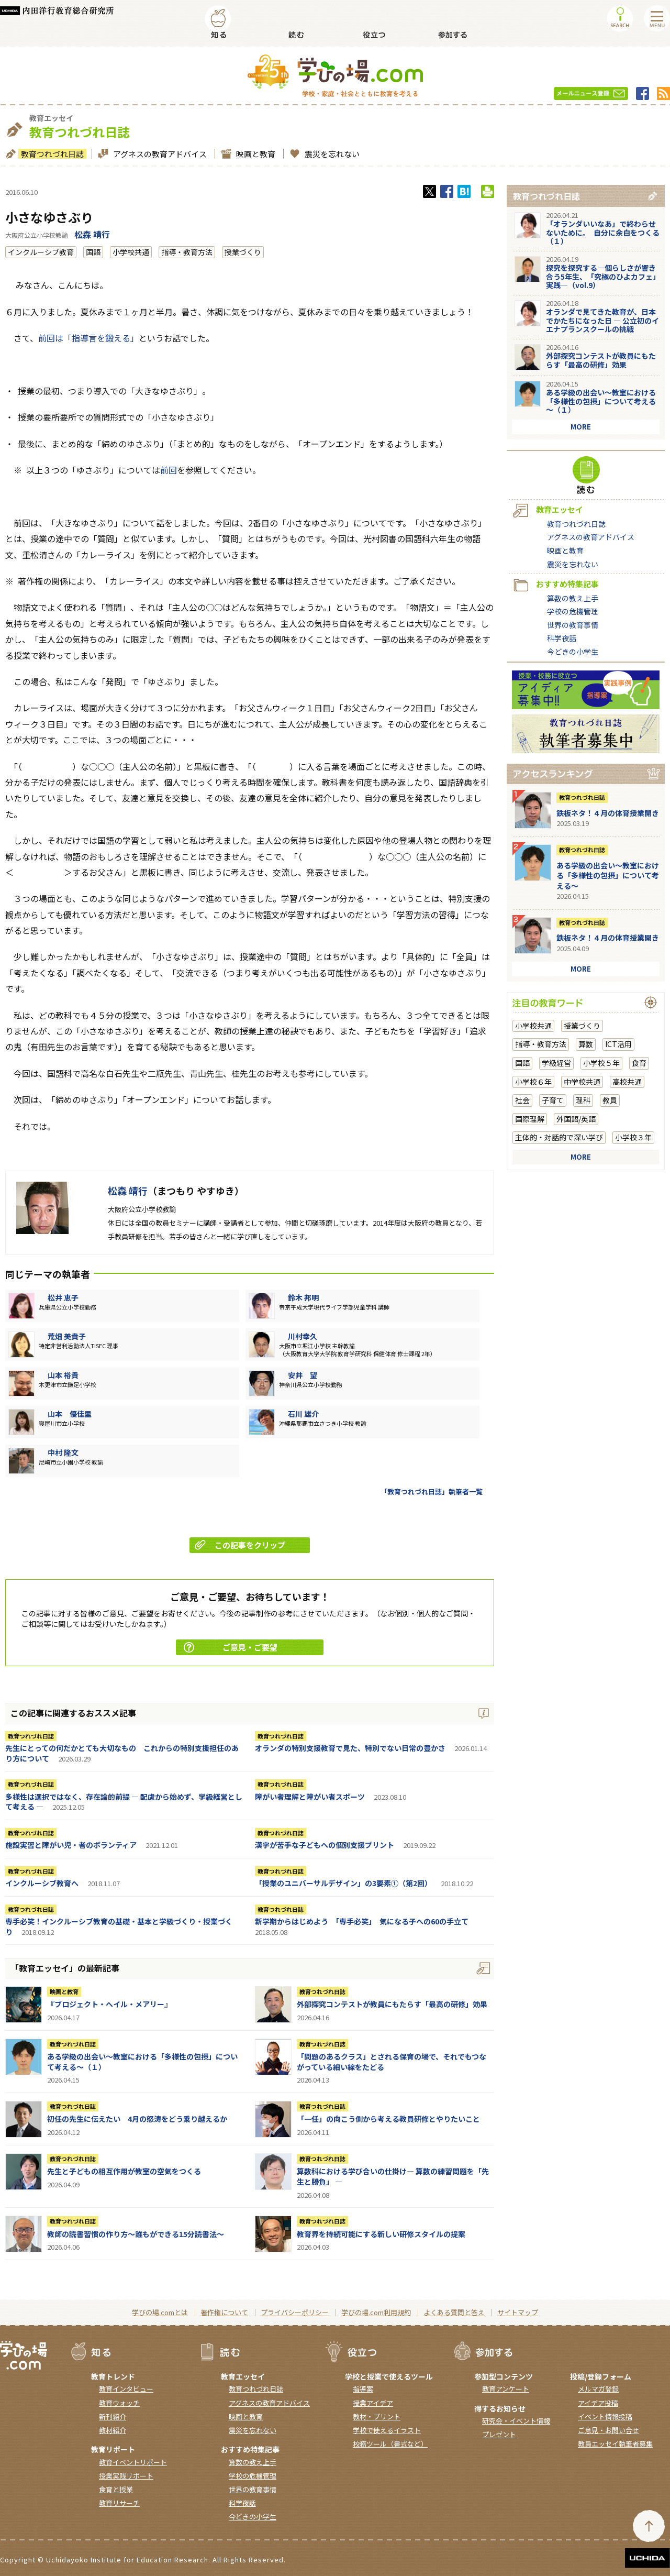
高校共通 (627, 1081)
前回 (168, 470)
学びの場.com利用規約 (376, 2312)
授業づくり (243, 252)
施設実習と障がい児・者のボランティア (71, 1845)
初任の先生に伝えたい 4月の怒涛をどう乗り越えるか (137, 2118)
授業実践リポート (126, 2476)
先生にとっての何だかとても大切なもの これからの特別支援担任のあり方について (122, 1753)
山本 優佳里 (70, 1413)
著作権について (224, 2312)
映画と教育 (254, 154)
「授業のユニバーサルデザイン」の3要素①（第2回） (343, 1883)
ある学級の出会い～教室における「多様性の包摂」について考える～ (607, 875)
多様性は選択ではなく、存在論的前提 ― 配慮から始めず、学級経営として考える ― (123, 1801)
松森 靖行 (92, 234)
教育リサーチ (119, 2503)
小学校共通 (131, 252)
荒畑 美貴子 (67, 1336)
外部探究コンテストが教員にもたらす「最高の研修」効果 (392, 2004)
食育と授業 (116, 2489)
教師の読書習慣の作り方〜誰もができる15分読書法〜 (135, 2234)
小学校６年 (533, 1081)
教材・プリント (376, 2416)
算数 (585, 1044)
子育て (553, 1100)
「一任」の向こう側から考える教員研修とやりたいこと (388, 2118)
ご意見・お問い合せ (608, 2430)
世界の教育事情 (572, 625)
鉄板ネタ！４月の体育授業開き (607, 813)
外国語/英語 (576, 1119)
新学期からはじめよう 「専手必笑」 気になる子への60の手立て (361, 1921)
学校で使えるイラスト (387, 2430)
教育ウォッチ (119, 2403)
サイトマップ (517, 2312)
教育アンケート (505, 2389)
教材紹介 (112, 2430)
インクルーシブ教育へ (42, 1883)
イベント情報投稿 (605, 2416)
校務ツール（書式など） (390, 2444)
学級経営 (556, 1063)
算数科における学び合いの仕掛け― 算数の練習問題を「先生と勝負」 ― (393, 2176)
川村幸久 (302, 1336)
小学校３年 (633, 1137)
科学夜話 (561, 638)
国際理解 (529, 1119)
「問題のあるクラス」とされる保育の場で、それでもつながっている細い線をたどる (391, 2061)
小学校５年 (601, 1063)
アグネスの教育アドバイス (158, 154)
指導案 (363, 2389)
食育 (639, 1063)
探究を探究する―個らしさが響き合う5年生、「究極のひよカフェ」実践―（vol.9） (601, 276)
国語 (93, 252)
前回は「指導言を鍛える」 (88, 338)
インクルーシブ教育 (41, 252)
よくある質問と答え (454, 2312)
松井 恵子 (63, 1297)
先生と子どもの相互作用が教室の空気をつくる (124, 2171)
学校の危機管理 (572, 611)
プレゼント (499, 2434)
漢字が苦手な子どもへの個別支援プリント (324, 1845)
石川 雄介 (303, 1413)
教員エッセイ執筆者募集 (615, 2444)
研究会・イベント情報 (516, 2421)
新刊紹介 (112, 2416)
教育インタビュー (126, 2389)
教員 (609, 1100)
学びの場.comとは (160, 2312)
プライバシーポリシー (295, 2312)
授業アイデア (373, 2403)
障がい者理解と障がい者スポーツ (310, 1796)
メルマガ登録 (598, 2389)
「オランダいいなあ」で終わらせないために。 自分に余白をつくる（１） (603, 232)
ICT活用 (618, 1044)
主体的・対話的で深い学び (559, 1137)
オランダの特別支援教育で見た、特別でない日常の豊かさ (350, 1748)
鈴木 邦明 (303, 1297)
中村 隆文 (63, 1452)
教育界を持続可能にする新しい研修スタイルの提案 (381, 2234)
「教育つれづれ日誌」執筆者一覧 (432, 1491)
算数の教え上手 (572, 598)
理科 (583, 1100)
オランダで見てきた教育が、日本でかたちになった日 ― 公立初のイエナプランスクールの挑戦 (602, 320)
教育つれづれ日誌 (51, 154)
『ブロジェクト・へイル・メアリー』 (109, 2004)
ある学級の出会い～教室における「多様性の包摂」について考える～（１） (142, 2061)
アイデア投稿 (598, 2403)
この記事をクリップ (240, 1544)
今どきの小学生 (572, 651)
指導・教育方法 (187, 252)
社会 (522, 1100)
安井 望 (302, 1375)
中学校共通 (582, 1081)
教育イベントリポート (133, 2462)
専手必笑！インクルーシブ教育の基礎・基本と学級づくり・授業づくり (118, 1926)
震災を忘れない (331, 154)
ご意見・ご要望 (230, 1647)
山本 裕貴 (63, 1375)
